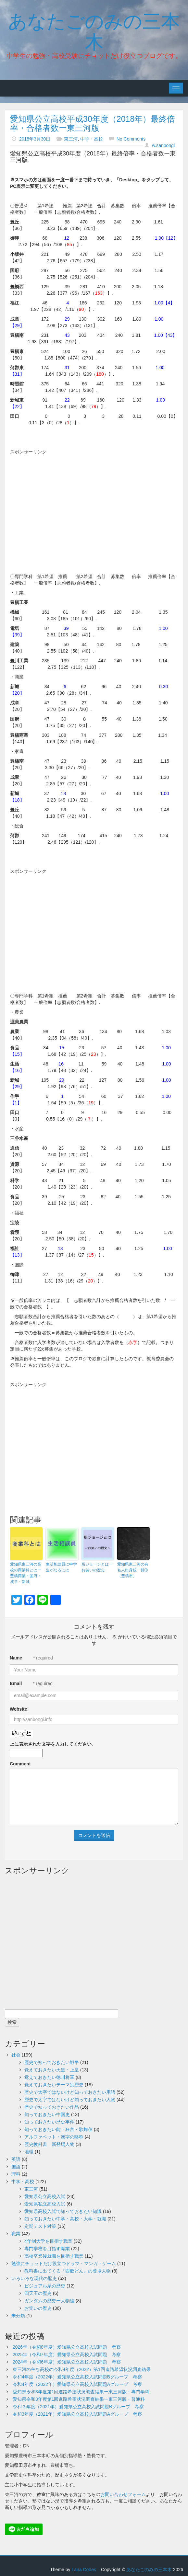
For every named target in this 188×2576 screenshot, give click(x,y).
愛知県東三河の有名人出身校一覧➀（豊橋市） (132, 1570)
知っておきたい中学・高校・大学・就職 (65, 2218)
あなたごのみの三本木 (94, 30)
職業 (15, 2233)
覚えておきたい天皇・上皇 (51, 2069)
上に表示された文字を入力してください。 (53, 1744)
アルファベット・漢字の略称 (53, 2136)
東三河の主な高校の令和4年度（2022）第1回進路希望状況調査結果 (82, 2369)
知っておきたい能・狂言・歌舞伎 (58, 2129)
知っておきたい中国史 (47, 2114)
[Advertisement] (99, 503)
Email (16, 1683)
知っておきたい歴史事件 (49, 2122)
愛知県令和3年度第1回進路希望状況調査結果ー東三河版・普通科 (79, 2399)
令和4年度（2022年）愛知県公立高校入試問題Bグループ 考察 (77, 2376)
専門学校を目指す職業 (47, 2248)
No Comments (131, 139)
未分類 (18, 2315)
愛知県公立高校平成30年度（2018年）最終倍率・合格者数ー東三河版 (92, 123)
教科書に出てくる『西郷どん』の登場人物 (67, 2271)
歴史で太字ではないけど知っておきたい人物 (69, 2099)
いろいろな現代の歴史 (34, 2278)
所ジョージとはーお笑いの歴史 (97, 1567)
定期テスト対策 (40, 2226)
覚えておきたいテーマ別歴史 (53, 2084)
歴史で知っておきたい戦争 (51, 2062)
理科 (15, 2174)
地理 (28, 2151)
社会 (15, 2054)
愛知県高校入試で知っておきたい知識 (63, 2211)
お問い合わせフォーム (123, 2494)
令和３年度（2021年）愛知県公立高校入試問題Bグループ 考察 (78, 2406)
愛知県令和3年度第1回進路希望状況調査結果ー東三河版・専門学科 (81, 2391)
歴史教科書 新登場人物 (49, 2144)
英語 (15, 2159)
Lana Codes (83, 2569)
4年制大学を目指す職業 (48, 2241)
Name (16, 1657)
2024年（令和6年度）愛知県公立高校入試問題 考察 (67, 2362)
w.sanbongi (163, 145)
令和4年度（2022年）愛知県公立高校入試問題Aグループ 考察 (77, 2384)
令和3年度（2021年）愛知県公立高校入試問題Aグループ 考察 (77, 2414)
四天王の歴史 (38, 2293)
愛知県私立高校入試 (44, 2203)
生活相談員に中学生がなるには (61, 1567)
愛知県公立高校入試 (44, 2196)
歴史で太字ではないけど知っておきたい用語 (69, 2092)
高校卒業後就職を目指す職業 (53, 2256)
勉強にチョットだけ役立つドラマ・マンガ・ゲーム (63, 2263)
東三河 (71, 139)
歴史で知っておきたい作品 (51, 2107)
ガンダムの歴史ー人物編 (49, 2300)
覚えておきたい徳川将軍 (49, 2077)
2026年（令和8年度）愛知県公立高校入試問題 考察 (67, 2347)
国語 (15, 2166)
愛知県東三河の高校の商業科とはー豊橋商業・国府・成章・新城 (25, 1573)
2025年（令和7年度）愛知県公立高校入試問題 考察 (67, 2354)
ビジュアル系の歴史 (44, 2285)
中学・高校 (91, 139)
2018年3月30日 (35, 139)
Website (18, 1709)
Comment (20, 1763)
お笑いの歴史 (38, 2308)
